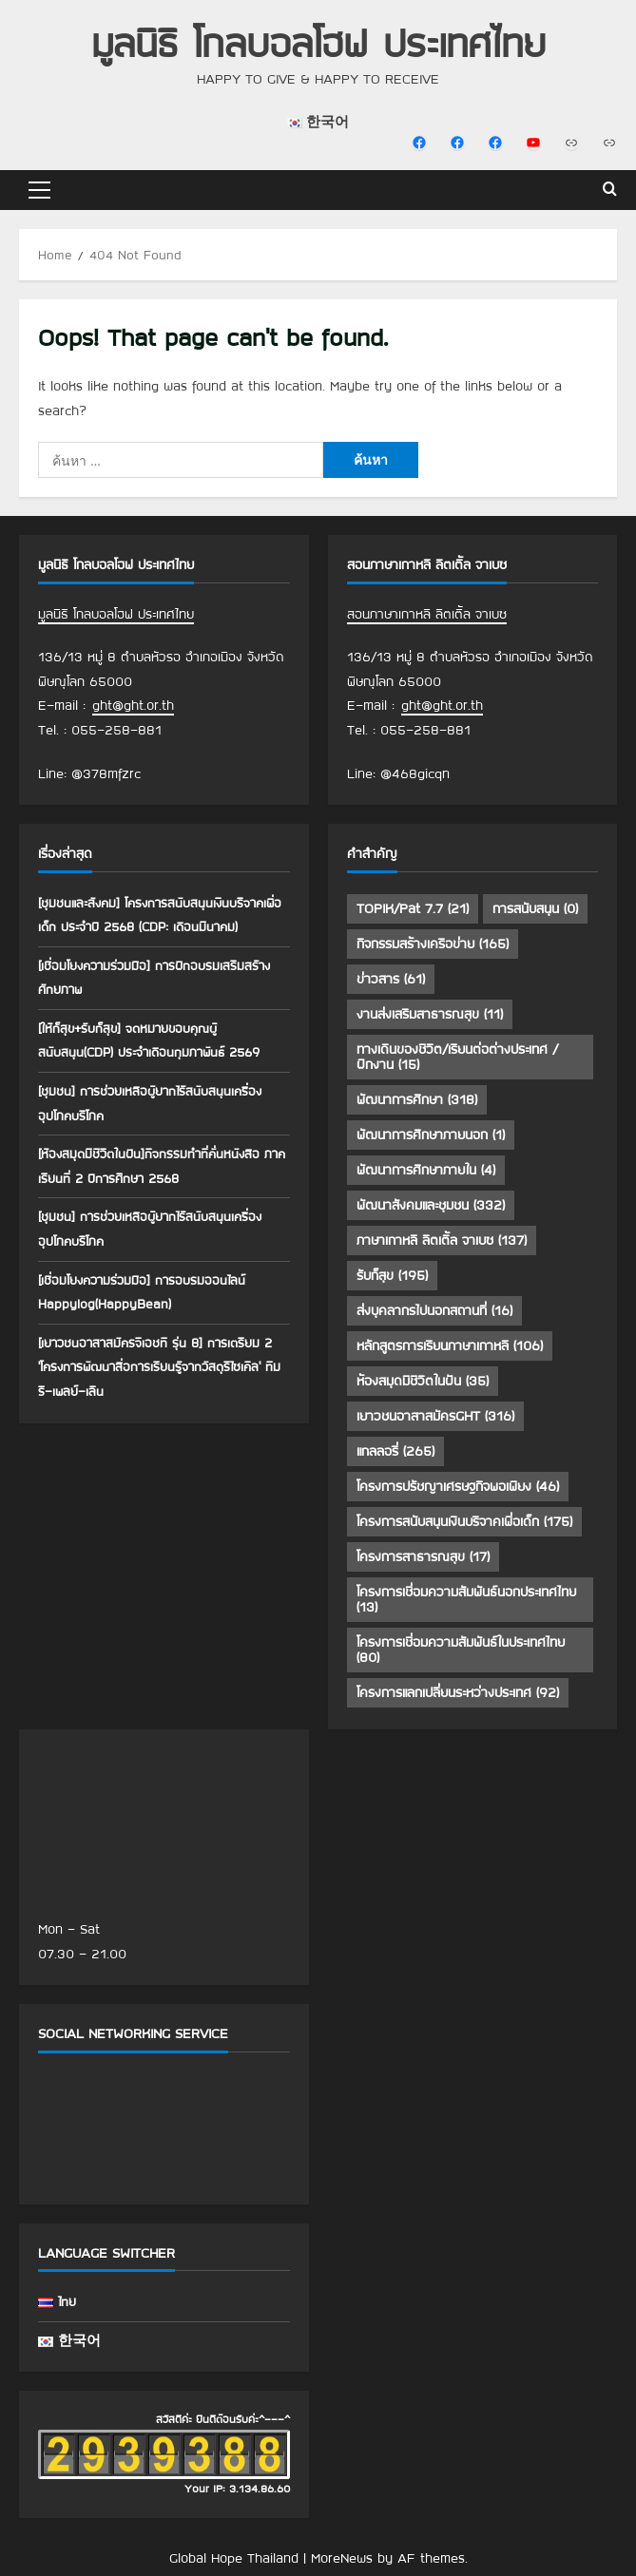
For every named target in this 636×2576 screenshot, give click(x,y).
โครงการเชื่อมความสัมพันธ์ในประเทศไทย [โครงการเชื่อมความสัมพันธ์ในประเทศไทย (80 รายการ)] (461, 1649)
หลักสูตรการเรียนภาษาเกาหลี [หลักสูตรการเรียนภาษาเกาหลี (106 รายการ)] (450, 1345)
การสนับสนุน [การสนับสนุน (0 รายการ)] (535, 908)
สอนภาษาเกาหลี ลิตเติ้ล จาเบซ (427, 613)
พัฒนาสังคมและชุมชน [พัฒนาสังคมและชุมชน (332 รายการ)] (431, 1204)
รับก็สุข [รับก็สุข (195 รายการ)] (392, 1275)
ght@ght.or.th (133, 705)
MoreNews (342, 2557)
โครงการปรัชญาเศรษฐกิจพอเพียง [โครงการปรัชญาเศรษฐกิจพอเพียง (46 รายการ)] (458, 1486)
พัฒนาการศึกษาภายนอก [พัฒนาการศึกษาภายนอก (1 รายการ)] (431, 1134)
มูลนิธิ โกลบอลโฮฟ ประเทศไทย (318, 42)
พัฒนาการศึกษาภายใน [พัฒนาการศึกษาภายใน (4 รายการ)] (426, 1169)
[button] (39, 190)
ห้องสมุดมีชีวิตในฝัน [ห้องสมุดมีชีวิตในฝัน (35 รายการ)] (423, 1380)
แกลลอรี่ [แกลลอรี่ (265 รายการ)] (395, 1451)
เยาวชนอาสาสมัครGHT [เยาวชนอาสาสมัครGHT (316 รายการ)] (435, 1415)
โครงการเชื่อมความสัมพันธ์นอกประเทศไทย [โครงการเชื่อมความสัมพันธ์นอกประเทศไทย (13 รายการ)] (466, 1599)
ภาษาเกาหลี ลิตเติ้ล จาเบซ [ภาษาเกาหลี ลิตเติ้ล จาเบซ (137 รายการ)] (442, 1240)
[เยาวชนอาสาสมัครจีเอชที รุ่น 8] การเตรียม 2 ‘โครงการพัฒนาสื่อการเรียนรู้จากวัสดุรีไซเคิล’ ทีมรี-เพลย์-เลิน (159, 1367)
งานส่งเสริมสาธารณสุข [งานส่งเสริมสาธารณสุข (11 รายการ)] (430, 1013)
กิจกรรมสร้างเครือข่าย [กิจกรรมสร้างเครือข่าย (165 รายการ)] (433, 943)
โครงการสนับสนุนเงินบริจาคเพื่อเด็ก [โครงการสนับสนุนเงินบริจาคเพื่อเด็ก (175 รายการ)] (464, 1521)
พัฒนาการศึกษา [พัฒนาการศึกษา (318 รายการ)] (417, 1099)
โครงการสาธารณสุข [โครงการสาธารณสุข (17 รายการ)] (423, 1556)
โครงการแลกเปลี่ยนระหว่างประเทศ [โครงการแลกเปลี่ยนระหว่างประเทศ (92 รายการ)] (458, 1692)
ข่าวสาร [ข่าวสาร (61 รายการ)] (391, 978)
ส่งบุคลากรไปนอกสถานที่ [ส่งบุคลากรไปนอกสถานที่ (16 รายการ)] (434, 1310)
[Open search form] (610, 190)
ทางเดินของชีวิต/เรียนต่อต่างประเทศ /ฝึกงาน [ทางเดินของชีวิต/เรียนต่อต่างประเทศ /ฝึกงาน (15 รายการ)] (457, 1056)
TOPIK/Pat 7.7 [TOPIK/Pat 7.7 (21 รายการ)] (413, 908)
